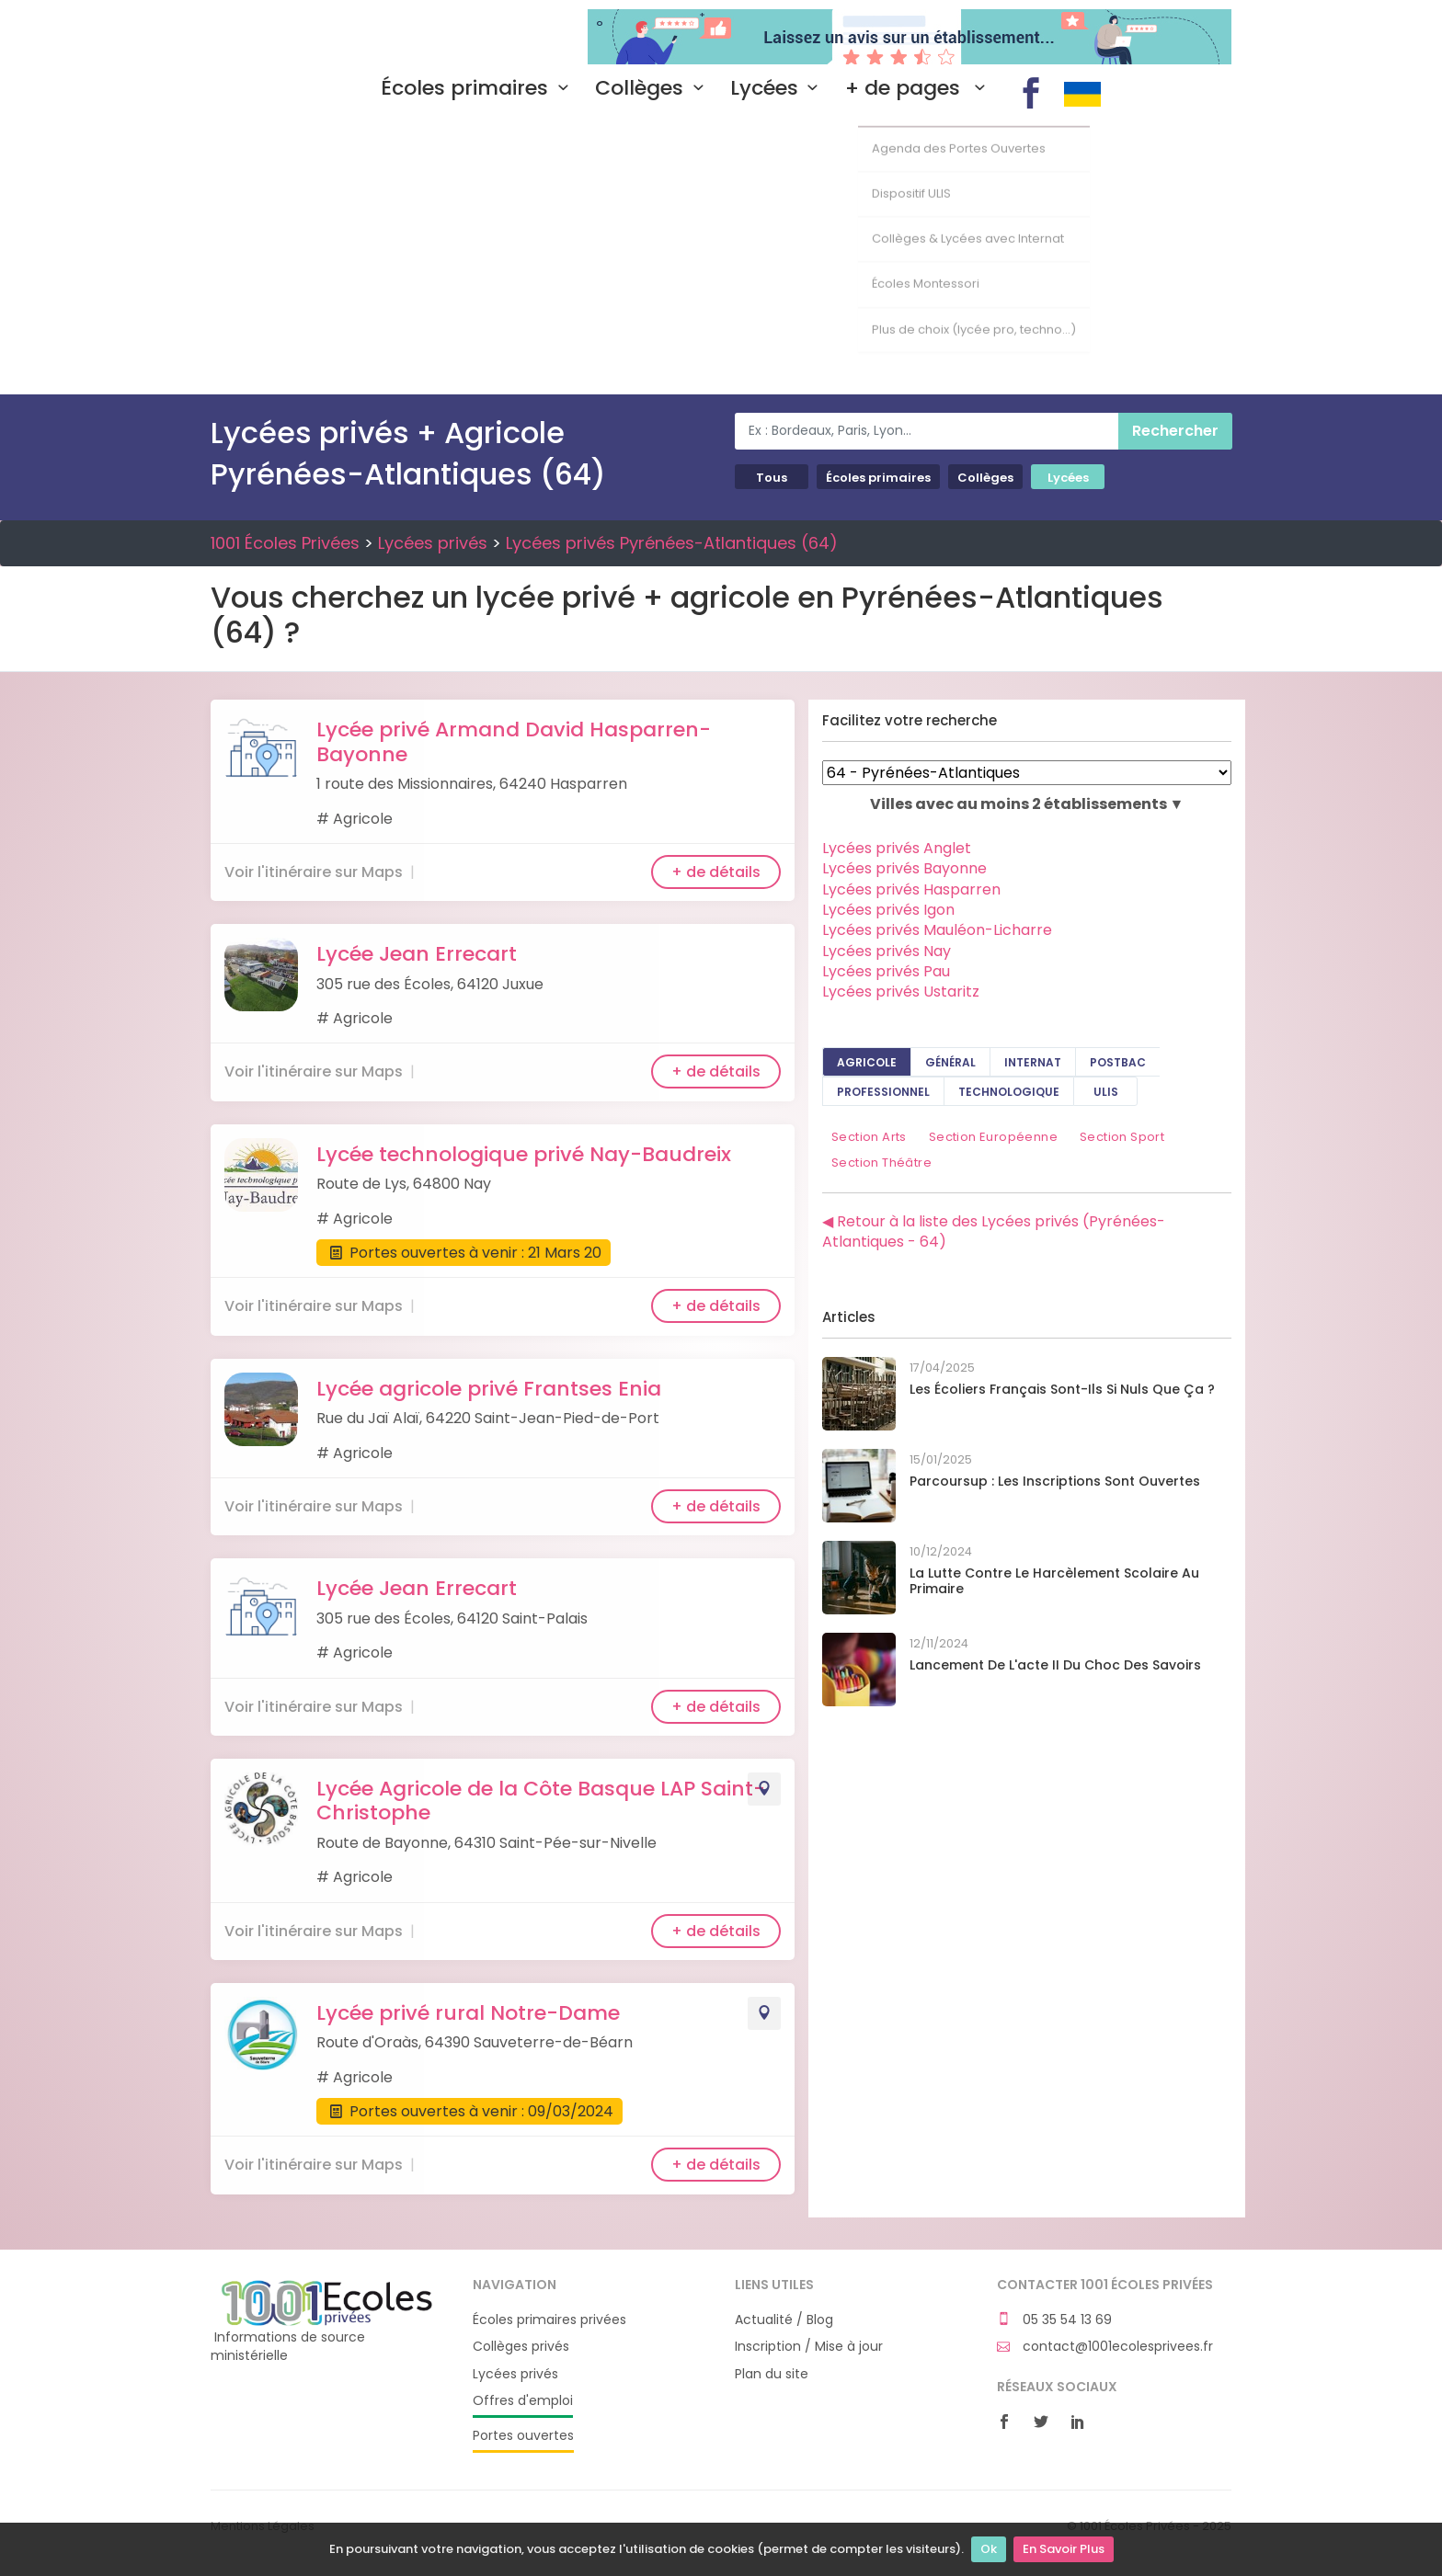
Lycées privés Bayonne (904, 868)
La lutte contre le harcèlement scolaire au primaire (1054, 1581)
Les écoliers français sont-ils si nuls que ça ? (1062, 1389)
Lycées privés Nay (886, 951)
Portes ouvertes (523, 2436)
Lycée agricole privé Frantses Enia (488, 1388)
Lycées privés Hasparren (911, 889)
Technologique (1008, 1092)
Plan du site (771, 2374)
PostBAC (1118, 1062)
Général (950, 1062)
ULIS (1105, 1092)
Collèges (653, 88)
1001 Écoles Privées (328, 35)
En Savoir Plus (1063, 2549)
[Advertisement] (721, 256)
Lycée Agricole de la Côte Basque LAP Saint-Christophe (540, 1800)
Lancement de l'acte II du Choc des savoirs (1055, 1665)
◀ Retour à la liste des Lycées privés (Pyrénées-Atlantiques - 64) (993, 1231)
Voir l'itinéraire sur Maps (313, 872)
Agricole (867, 1062)
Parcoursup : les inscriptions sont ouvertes (1055, 1481)
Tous (771, 477)
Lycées (778, 88)
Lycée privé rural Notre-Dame (468, 2013)
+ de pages (919, 88)
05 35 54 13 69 (1054, 2320)
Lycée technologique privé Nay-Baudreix (523, 1154)
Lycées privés (432, 542)
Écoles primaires (479, 88)
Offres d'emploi (523, 2401)
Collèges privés (521, 2346)
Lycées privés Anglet (896, 848)
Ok (988, 2549)
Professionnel (883, 1092)
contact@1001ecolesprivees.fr (1105, 2346)
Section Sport (1122, 1137)
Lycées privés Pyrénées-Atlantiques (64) (672, 542)
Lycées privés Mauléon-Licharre (937, 929)
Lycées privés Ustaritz (900, 991)
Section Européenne (993, 1137)
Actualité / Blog (784, 2320)
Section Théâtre (881, 1162)
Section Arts (869, 1137)
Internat (1032, 1062)
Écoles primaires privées (549, 2320)
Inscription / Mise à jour (809, 2346)
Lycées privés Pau (886, 971)
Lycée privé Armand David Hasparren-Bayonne (513, 741)
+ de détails (716, 872)
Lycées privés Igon (888, 909)
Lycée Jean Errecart (416, 954)
